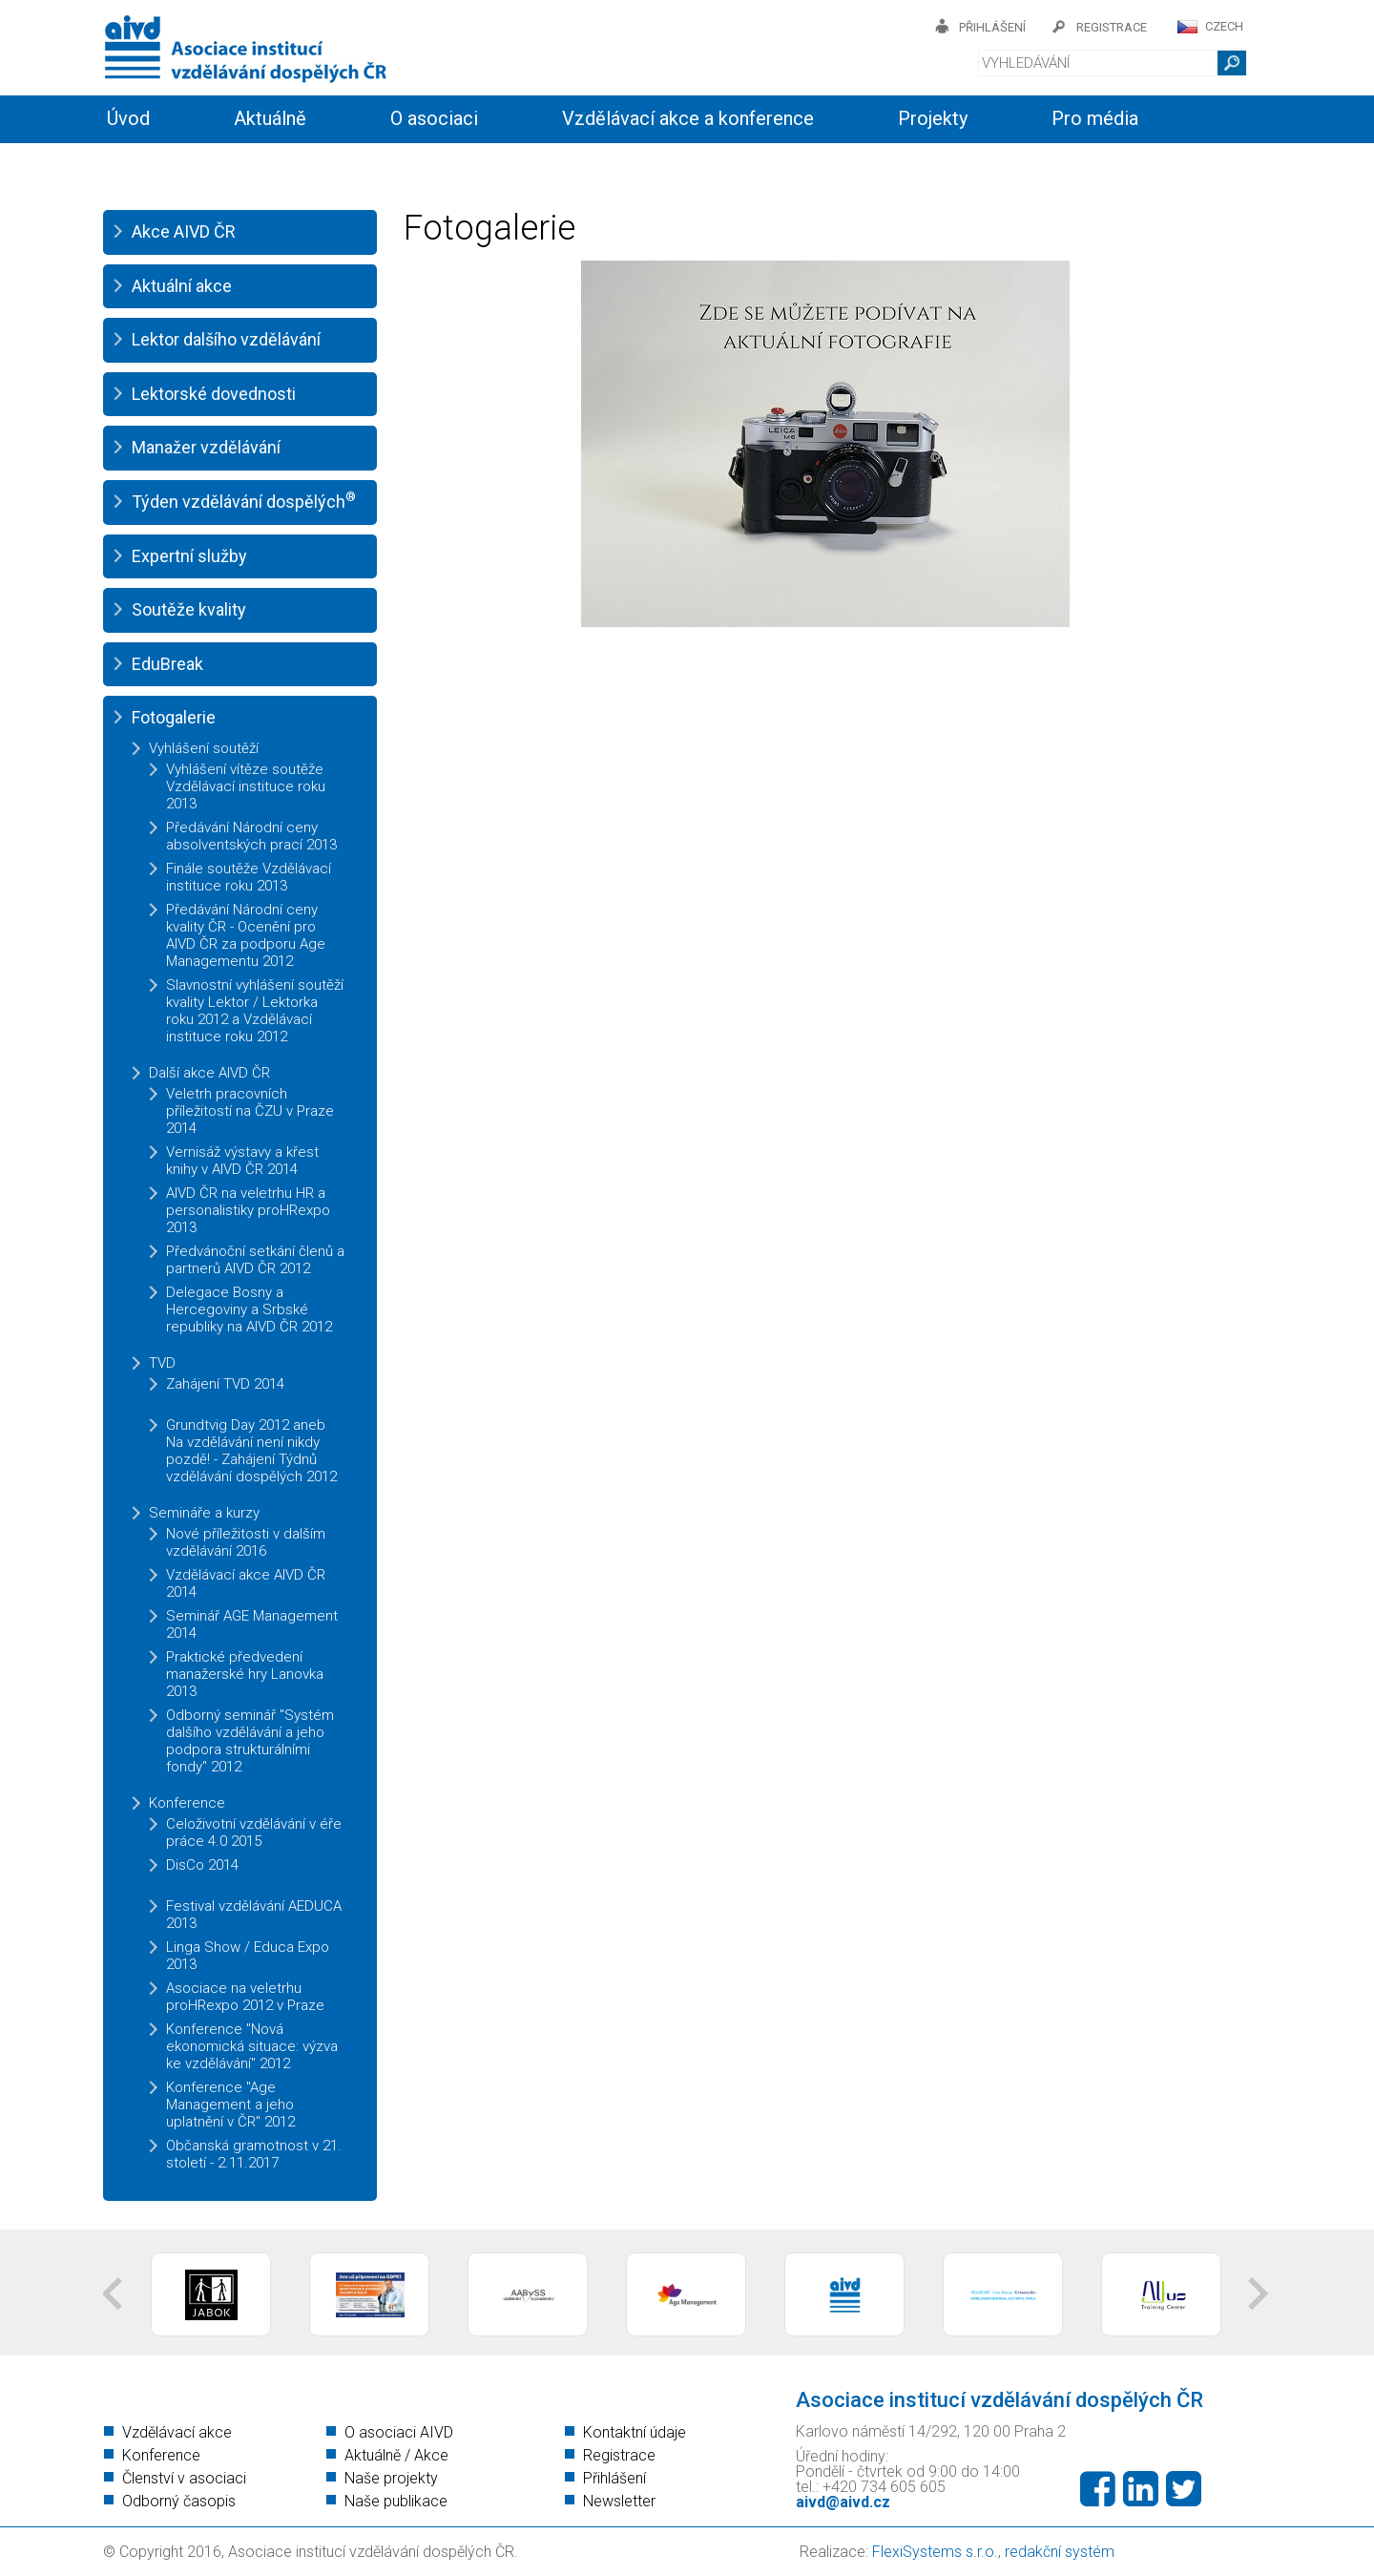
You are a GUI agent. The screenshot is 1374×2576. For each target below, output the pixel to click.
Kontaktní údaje (634, 2432)
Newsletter (619, 2501)
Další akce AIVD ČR (209, 1072)
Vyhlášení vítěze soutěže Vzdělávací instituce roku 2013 (245, 786)
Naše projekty (391, 2478)
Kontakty (525, 164)
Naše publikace (396, 2501)
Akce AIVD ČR (184, 231)
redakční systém (1059, 2552)
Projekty (933, 118)
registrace (1111, 27)
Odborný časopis (179, 2501)
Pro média (1094, 118)
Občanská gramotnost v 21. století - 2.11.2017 (254, 2154)
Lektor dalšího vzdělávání (226, 339)
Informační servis (179, 164)
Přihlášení (614, 2478)
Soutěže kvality (189, 609)
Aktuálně (270, 118)
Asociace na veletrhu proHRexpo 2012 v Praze (245, 1996)
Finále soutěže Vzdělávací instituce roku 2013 (248, 877)
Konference (187, 1803)
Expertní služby (189, 556)
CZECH (1224, 26)
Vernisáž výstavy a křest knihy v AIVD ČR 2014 (242, 1160)
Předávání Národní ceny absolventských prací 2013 (251, 836)
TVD (162, 1363)
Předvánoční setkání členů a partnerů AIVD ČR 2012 (255, 1260)
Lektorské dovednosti (214, 394)
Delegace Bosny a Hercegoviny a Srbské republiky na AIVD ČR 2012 (249, 1309)
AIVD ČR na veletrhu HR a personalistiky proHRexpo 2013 (248, 1210)
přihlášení (992, 27)
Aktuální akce (182, 286)
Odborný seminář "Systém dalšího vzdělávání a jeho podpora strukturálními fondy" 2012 (250, 1741)
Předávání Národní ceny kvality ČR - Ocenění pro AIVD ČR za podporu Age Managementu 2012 (245, 935)
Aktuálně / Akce (396, 2455)
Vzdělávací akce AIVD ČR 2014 (245, 1583)
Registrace (619, 2455)
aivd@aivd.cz (843, 2502)
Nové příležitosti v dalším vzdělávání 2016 (245, 1542)
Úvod (128, 118)
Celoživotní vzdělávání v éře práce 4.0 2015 (254, 1832)
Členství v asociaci (184, 2478)
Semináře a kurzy (204, 1512)
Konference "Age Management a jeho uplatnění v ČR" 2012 (230, 2104)
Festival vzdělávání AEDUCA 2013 (254, 1914)
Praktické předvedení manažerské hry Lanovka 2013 (244, 1674)
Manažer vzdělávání (206, 447)
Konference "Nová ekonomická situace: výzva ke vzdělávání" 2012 (252, 2046)
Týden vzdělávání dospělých (244, 500)
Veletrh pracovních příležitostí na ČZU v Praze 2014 (250, 1111)
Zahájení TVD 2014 (225, 1384)
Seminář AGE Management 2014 (252, 1624)
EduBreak (167, 664)
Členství (370, 164)
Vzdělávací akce (177, 2432)
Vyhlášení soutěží (204, 748)
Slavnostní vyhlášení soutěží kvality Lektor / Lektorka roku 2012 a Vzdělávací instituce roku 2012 (255, 1010)
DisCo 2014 (202, 1865)
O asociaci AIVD (398, 2432)
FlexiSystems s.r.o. (935, 2552)
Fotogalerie (174, 717)
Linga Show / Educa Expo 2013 (247, 1955)
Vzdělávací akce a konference (688, 118)
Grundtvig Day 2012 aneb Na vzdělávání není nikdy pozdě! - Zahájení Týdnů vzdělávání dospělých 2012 (251, 1450)
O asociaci (434, 118)
